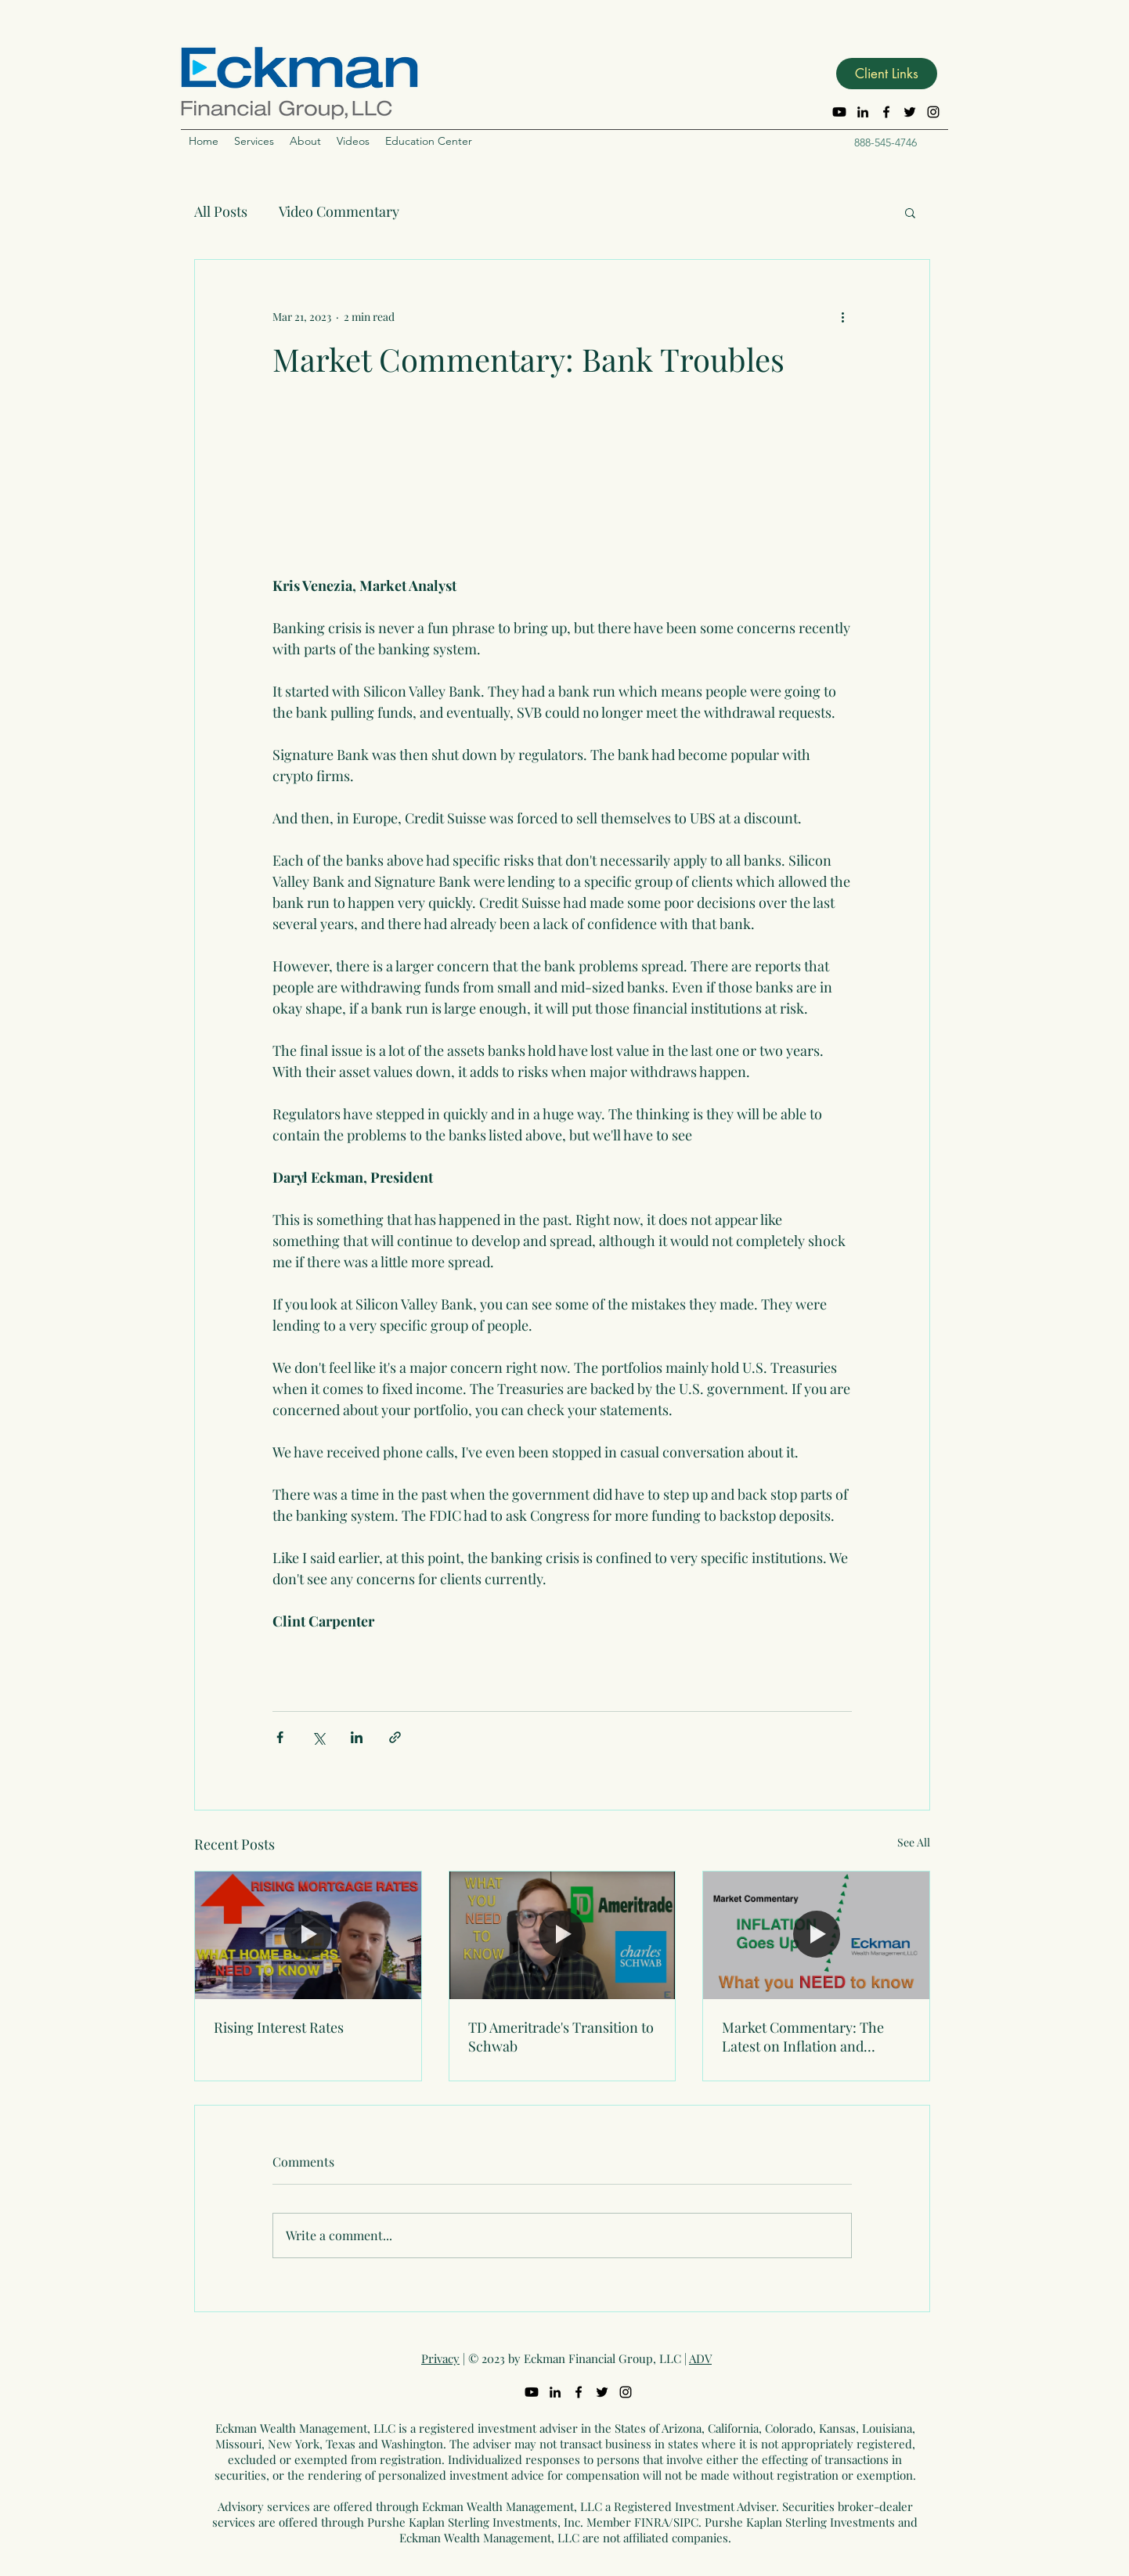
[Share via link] (395, 1737)
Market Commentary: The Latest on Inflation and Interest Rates (803, 2036)
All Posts (220, 211)
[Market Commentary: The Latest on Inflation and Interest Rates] (816, 1935)
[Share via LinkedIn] (356, 1737)
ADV (700, 2358)
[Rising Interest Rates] (308, 1935)
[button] (886, 73)
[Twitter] (910, 112)
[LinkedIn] (863, 112)
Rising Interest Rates (279, 2027)
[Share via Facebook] (279, 1737)
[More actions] (842, 316)
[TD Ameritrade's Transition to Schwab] (562, 1935)
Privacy (440, 2358)
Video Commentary (339, 211)
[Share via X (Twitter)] (318, 1737)
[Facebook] (886, 112)
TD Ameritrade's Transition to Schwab (561, 2036)
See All (913, 1842)
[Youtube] (839, 112)
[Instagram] (933, 112)
